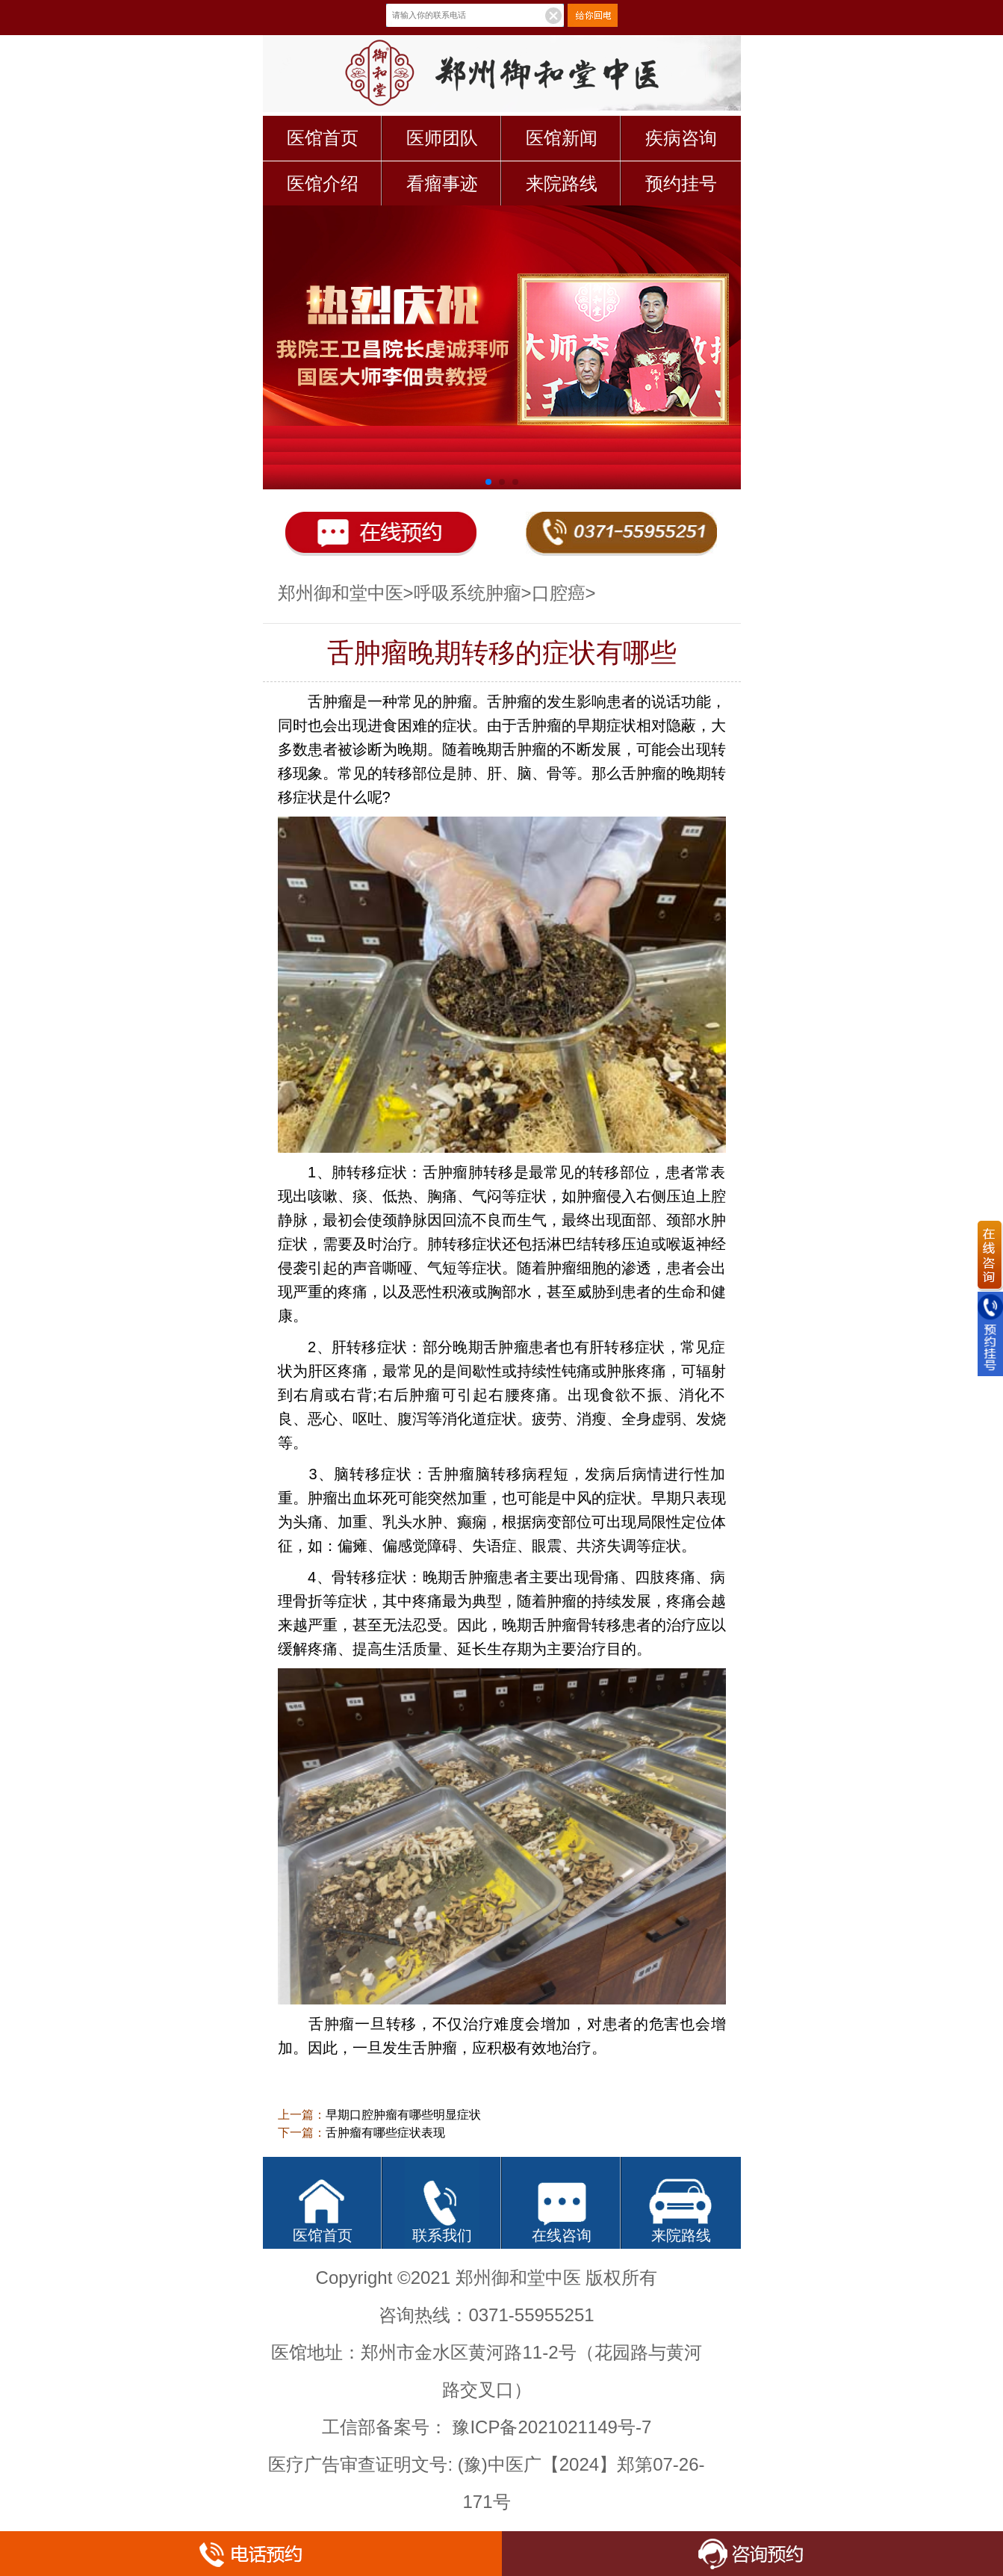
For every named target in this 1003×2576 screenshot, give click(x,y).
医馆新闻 (561, 138)
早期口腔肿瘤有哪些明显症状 (403, 2114)
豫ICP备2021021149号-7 (551, 2427)
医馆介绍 (322, 183)
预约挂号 (681, 183)
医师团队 (442, 138)
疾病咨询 (681, 138)
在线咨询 (561, 2235)
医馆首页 (322, 138)
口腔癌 (559, 593)
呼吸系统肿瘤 (467, 593)
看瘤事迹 (442, 183)
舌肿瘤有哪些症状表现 (385, 2132)
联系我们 (442, 2235)
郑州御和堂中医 (340, 593)
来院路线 (561, 183)
